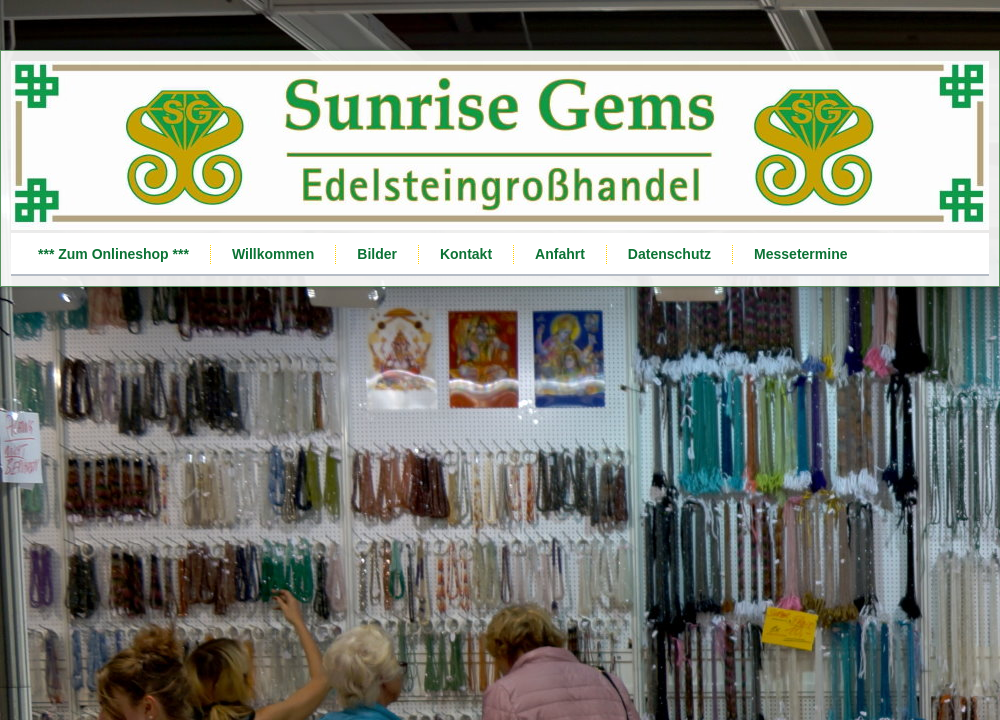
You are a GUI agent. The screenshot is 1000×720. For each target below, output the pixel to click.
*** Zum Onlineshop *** (113, 254)
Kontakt (466, 254)
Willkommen (273, 254)
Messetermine (800, 254)
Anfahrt (560, 254)
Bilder (377, 254)
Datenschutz (669, 254)
